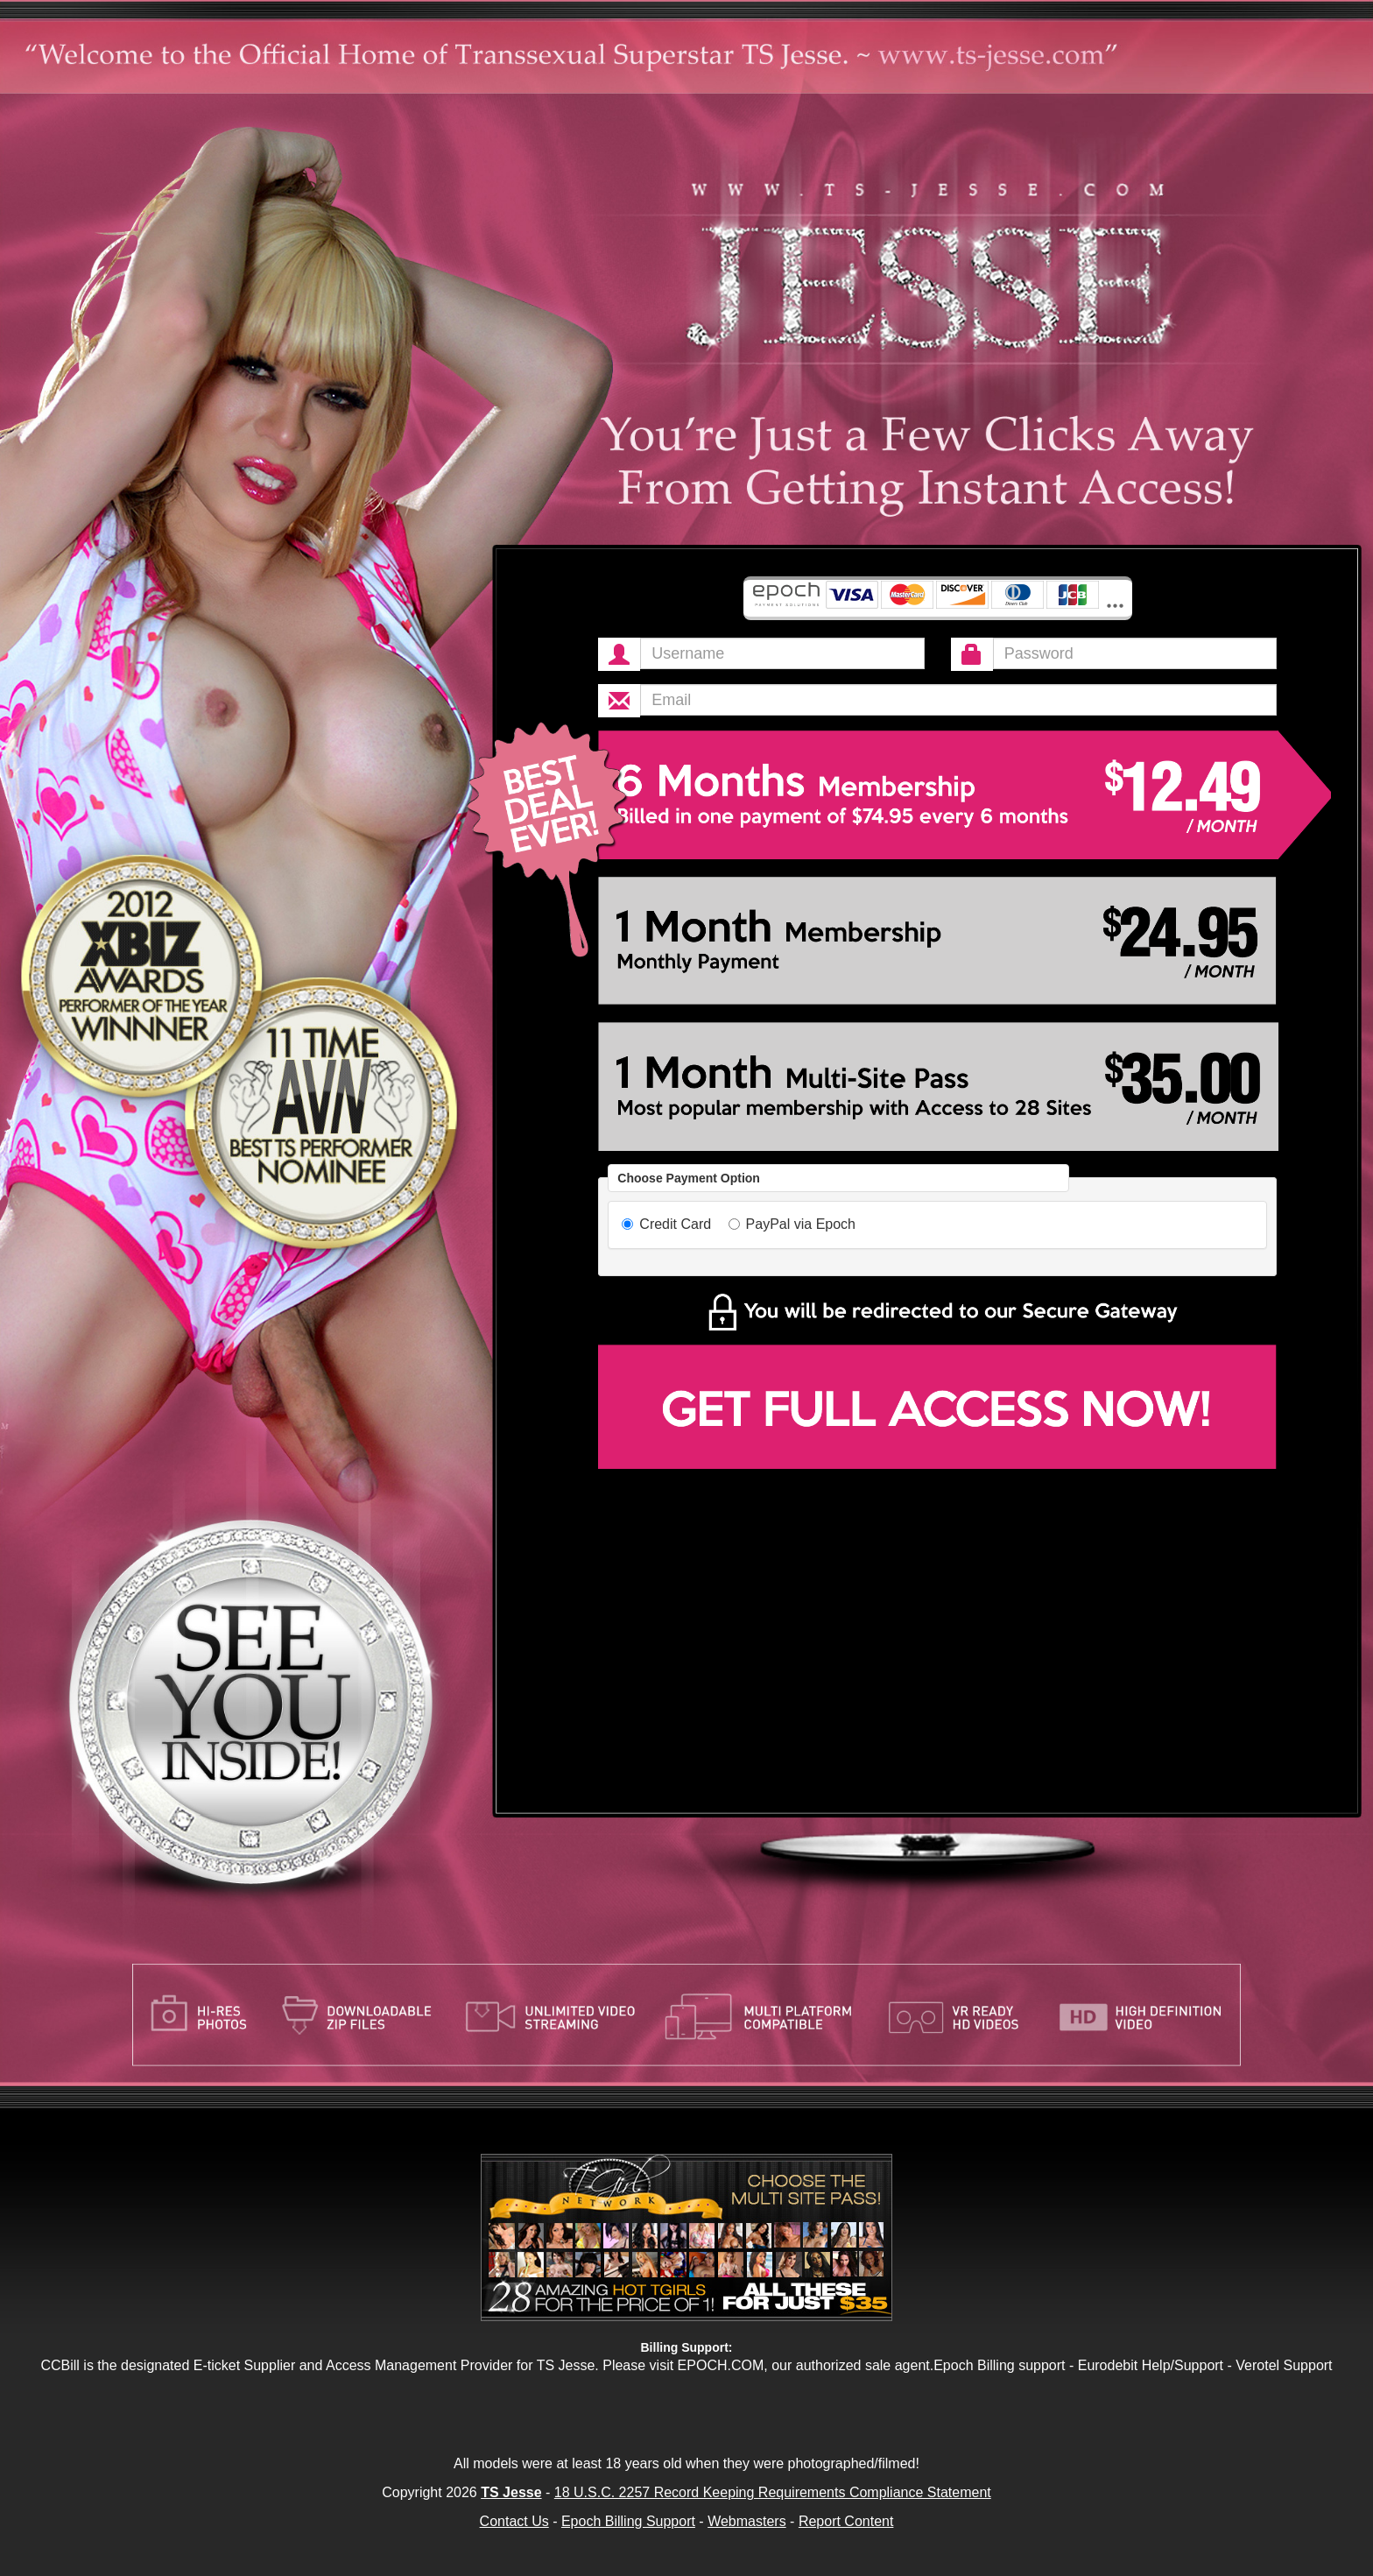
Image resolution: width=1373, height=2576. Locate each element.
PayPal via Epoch (792, 1224)
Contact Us (514, 2521)
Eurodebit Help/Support (1150, 2365)
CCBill (59, 2365)
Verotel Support (1284, 2365)
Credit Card (666, 1224)
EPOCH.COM (721, 2365)
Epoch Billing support (999, 2365)
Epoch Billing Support (628, 2521)
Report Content (846, 2521)
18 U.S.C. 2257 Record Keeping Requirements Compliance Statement (772, 2492)
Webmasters (747, 2521)
